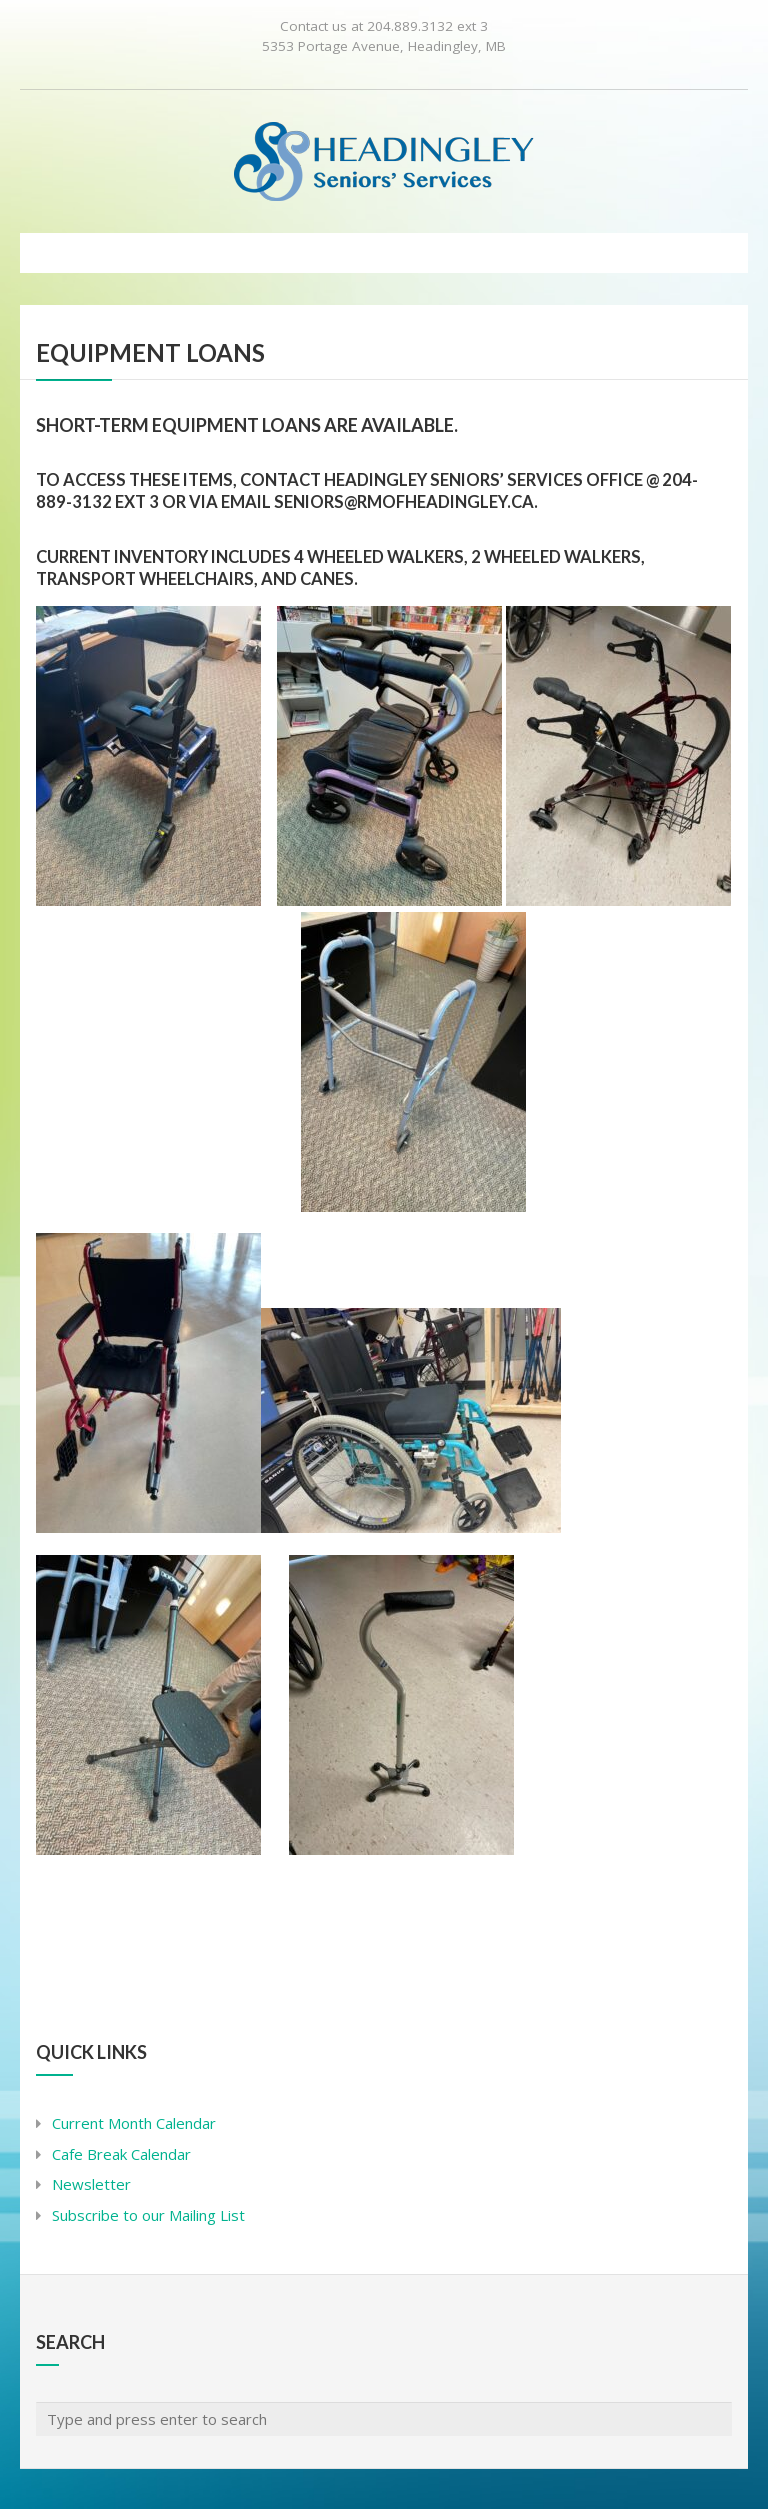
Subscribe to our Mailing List (148, 2215)
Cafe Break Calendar (121, 2154)
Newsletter (91, 2184)
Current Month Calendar (134, 2123)
